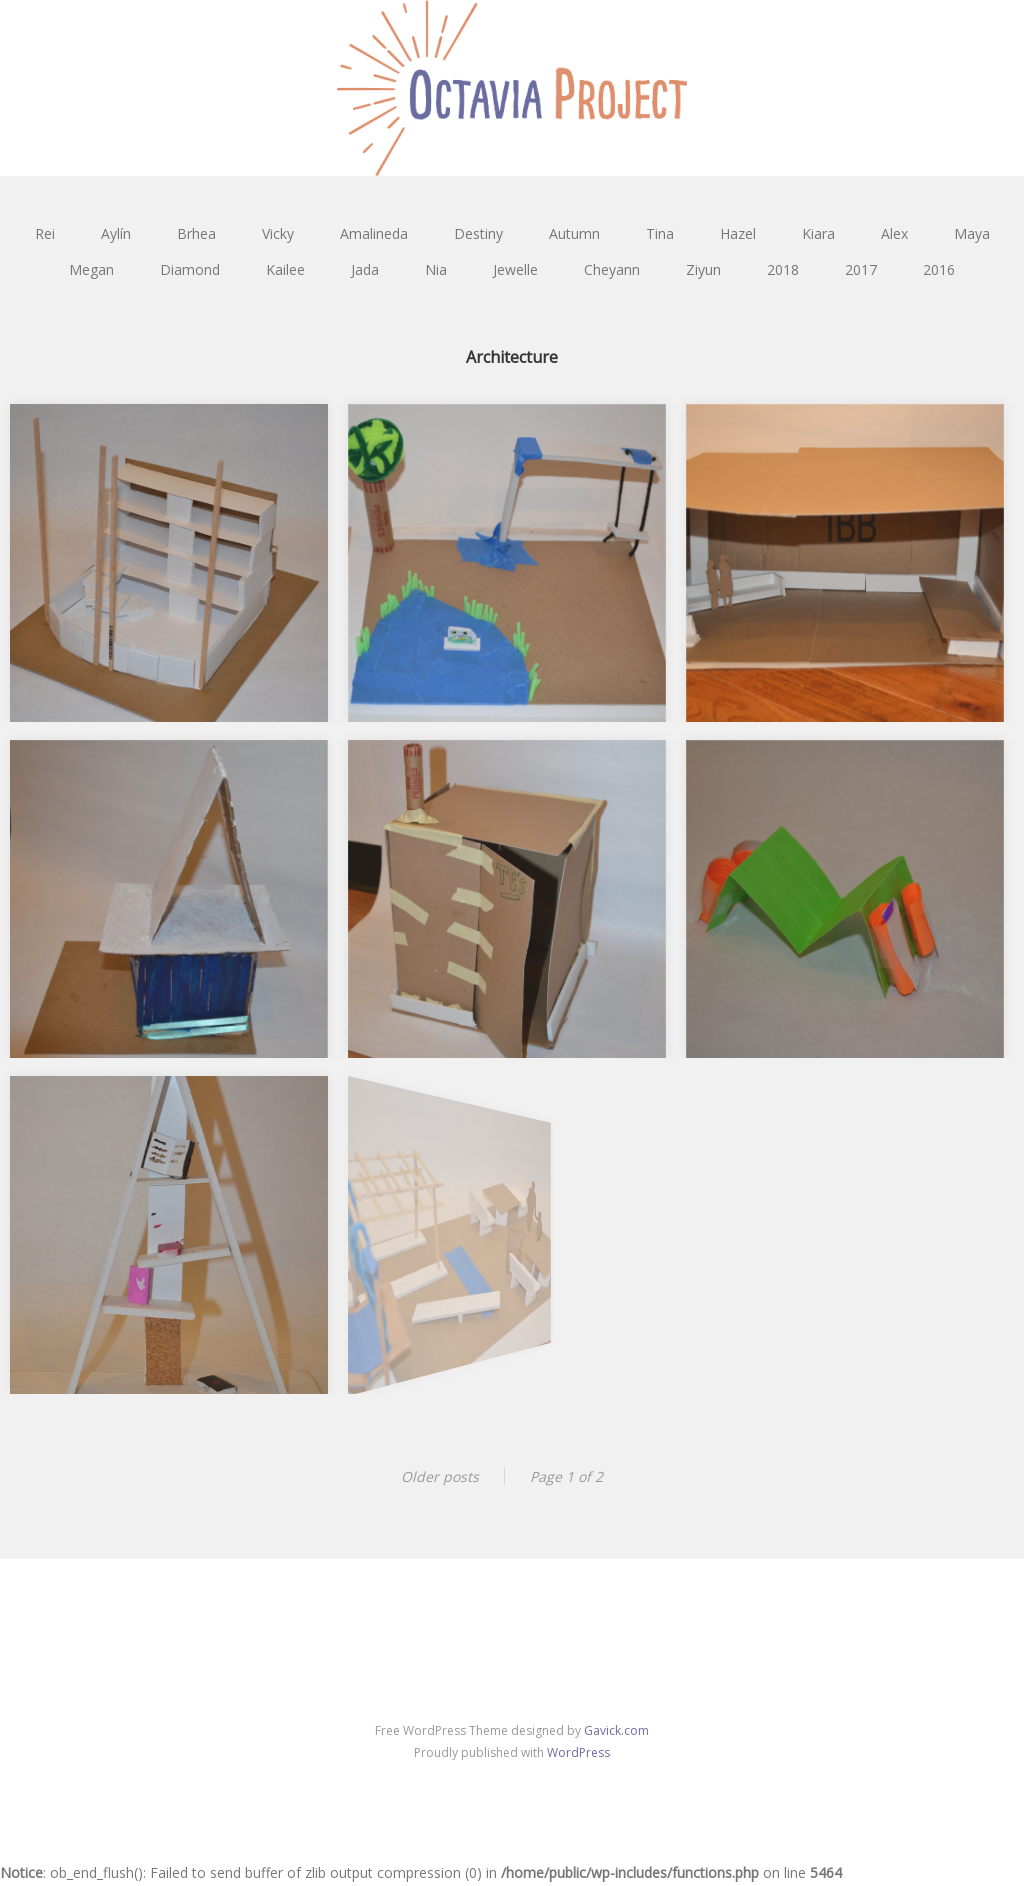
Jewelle (515, 269)
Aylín (116, 233)
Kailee (285, 269)
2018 (783, 269)
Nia (436, 269)
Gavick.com (616, 1730)
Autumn (574, 233)
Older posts (440, 1476)
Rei (45, 233)
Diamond (190, 269)
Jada (365, 269)
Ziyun (703, 269)
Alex (894, 233)
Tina (660, 233)
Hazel (738, 233)
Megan (91, 269)
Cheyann (612, 269)
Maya (972, 233)
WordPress (578, 1752)
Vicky (278, 233)
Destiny (478, 233)
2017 (861, 269)
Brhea (196, 233)
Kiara (818, 233)
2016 (939, 269)
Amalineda (374, 233)
